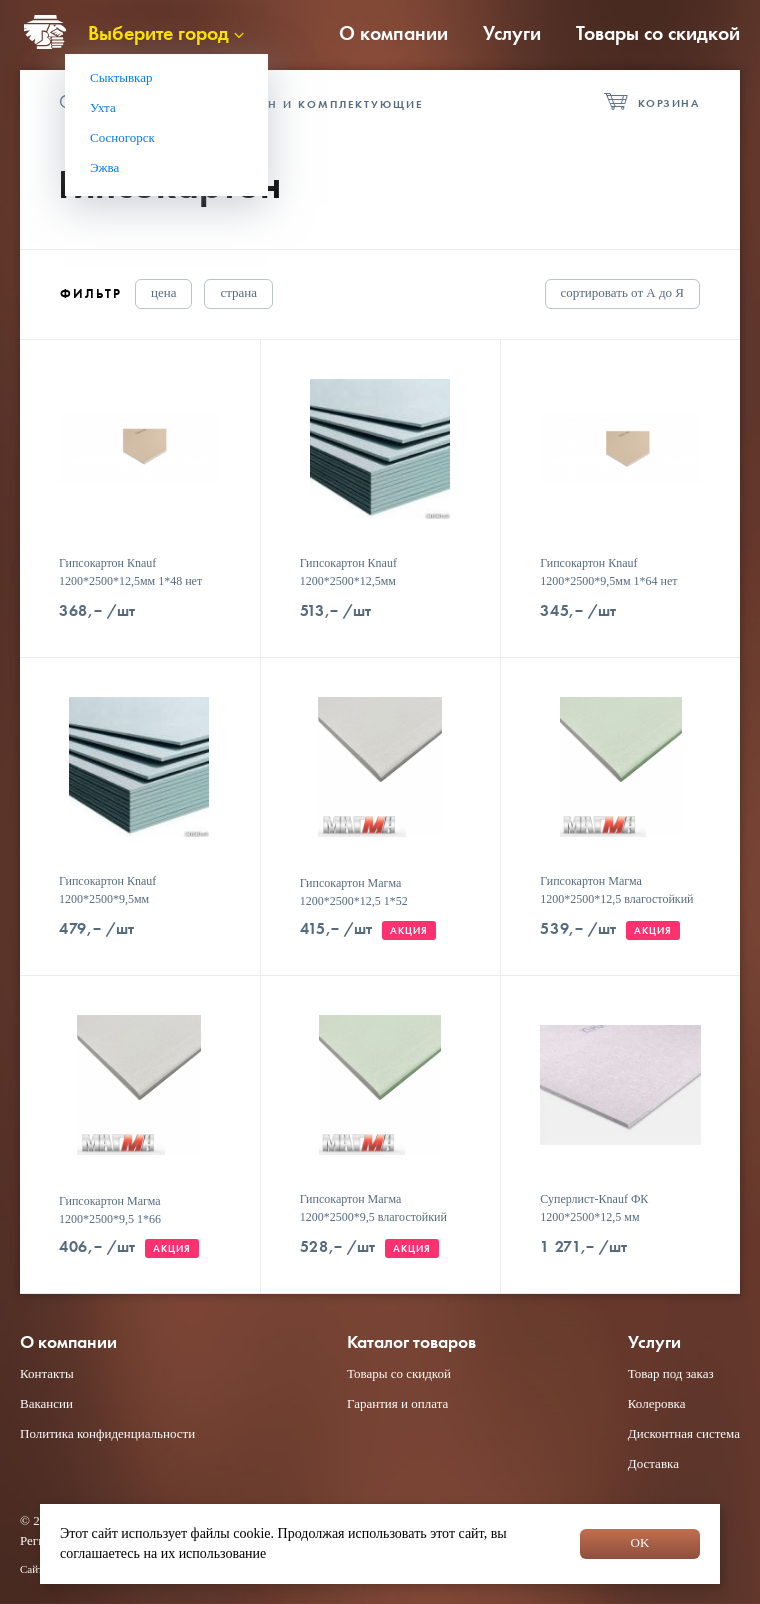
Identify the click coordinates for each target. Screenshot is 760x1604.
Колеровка (657, 1403)
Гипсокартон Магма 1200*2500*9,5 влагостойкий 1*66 (373, 1217)
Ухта (103, 107)
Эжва (104, 167)
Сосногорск (122, 137)
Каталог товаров (411, 1342)
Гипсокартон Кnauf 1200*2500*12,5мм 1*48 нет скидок (130, 581)
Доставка (653, 1463)
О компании (393, 33)
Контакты (47, 1373)
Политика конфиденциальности (107, 1433)
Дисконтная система (684, 1433)
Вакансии (46, 1403)
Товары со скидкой (658, 33)
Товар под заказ (671, 1373)
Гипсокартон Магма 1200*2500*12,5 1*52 (354, 892)
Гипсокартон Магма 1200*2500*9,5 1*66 (110, 1210)
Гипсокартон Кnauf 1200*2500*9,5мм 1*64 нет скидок (608, 581)
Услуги (512, 33)
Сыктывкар (121, 77)
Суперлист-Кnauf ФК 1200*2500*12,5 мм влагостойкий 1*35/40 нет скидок (606, 1226)
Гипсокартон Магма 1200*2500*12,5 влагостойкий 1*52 (616, 899)
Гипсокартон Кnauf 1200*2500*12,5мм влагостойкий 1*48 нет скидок (377, 581)
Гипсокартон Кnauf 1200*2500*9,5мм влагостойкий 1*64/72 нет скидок (125, 908)
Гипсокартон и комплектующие (300, 104)
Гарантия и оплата (397, 1403)
